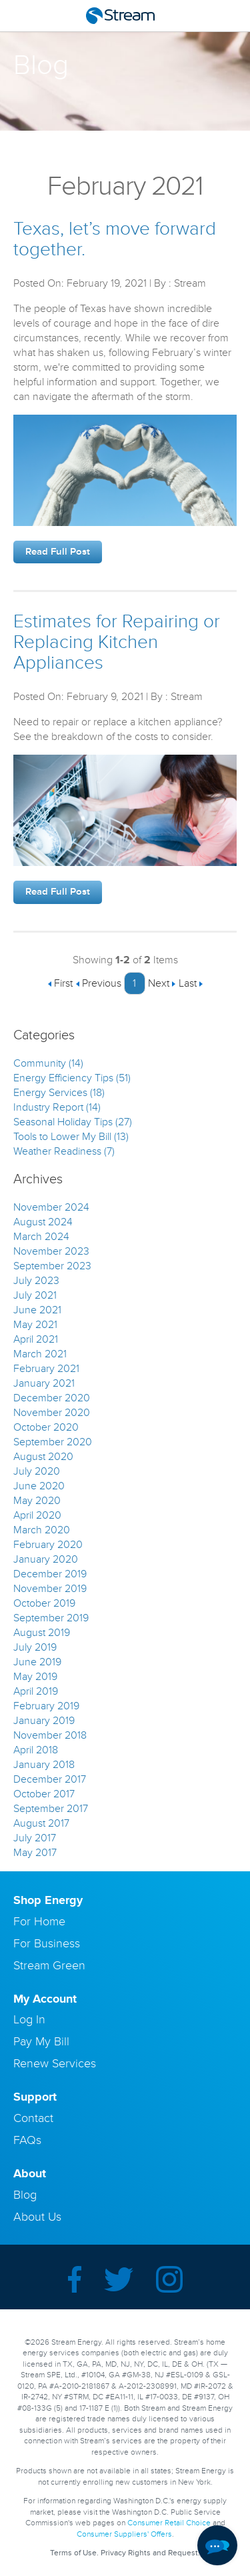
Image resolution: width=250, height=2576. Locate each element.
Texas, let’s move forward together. (114, 239)
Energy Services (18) (59, 1092)
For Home (39, 1921)
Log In (29, 2019)
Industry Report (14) (57, 1107)
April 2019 (35, 1691)
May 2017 (35, 1852)
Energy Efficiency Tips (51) (72, 1078)
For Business (46, 1943)
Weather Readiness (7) (64, 1151)
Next (162, 983)
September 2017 (50, 1808)
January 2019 (44, 1720)
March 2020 (41, 1530)
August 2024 (43, 1222)
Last (191, 983)
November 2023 (51, 1251)
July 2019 (35, 1647)
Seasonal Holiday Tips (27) (72, 1122)
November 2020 (51, 1412)
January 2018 (44, 1764)
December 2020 (51, 1398)
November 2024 (51, 1207)
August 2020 (43, 1456)
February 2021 (46, 1368)
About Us (37, 2216)
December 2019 (50, 1574)
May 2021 (35, 1324)
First (60, 983)
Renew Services (54, 2063)
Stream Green (49, 1965)
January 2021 (44, 1383)
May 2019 (35, 1676)
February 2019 (46, 1706)
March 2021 (40, 1354)
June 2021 (37, 1310)
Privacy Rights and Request (149, 2553)
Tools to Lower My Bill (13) (71, 1136)
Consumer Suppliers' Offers (124, 2534)
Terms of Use (73, 2553)
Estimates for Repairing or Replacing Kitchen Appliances (116, 642)
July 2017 (34, 1838)
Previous (98, 983)
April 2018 (35, 1750)
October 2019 (44, 1603)
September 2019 (51, 1618)
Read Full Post (57, 551)
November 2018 (50, 1735)
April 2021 (35, 1339)
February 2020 (48, 1544)
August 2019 (41, 1632)
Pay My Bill (41, 2041)
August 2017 (41, 1823)
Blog (25, 2194)
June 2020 (39, 1486)
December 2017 (49, 1779)
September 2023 (52, 1266)
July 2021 (35, 1295)
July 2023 (36, 1280)
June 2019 (37, 1662)
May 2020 (37, 1500)
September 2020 (52, 1442)
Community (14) (48, 1063)
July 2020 (36, 1471)
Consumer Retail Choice (169, 2523)
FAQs (27, 2140)
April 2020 (37, 1515)
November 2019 (50, 1588)
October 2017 (44, 1794)
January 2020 (45, 1559)
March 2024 (41, 1236)
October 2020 (46, 1427)
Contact (33, 2118)
